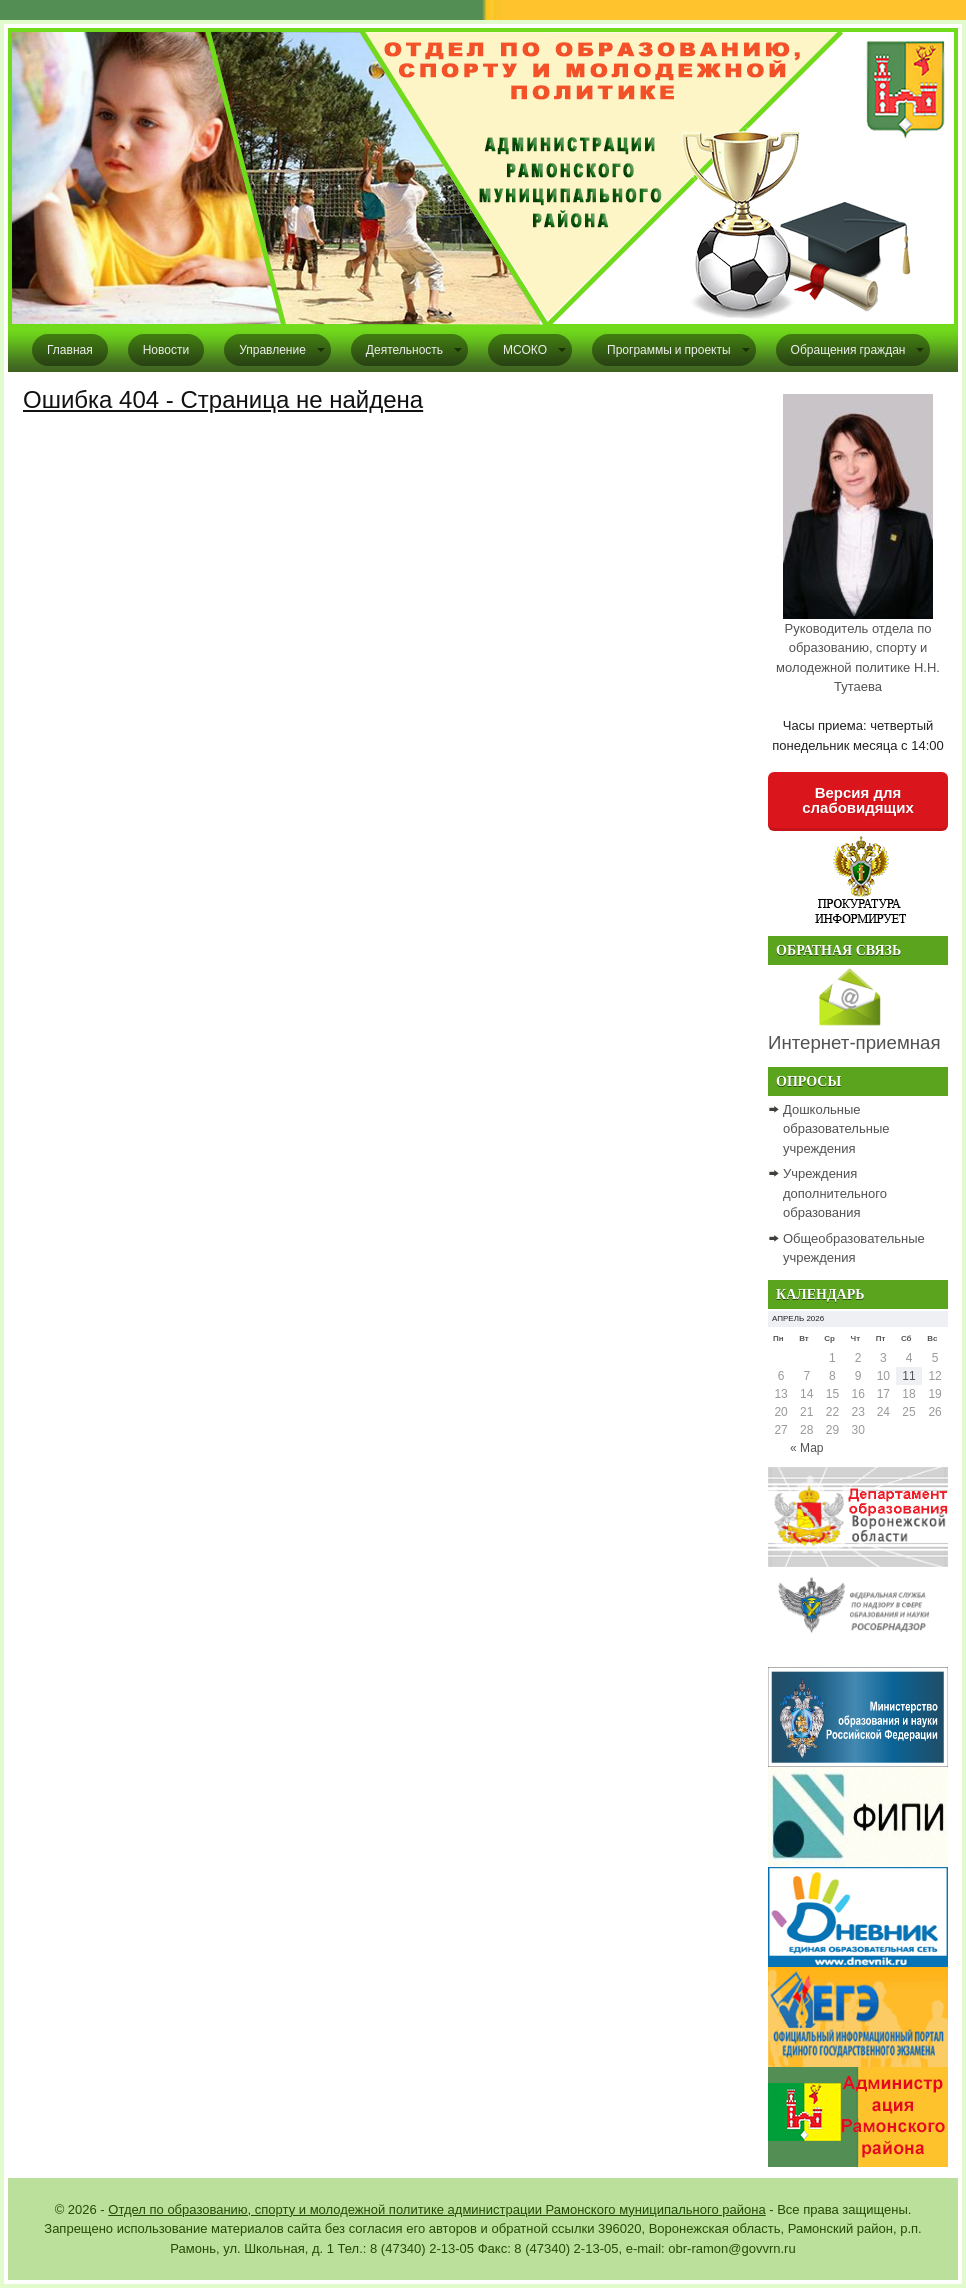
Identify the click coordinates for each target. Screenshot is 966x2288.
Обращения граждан (848, 350)
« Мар (807, 1448)
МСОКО (525, 350)
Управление (272, 350)
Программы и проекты (669, 350)
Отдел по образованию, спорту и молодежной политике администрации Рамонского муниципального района (436, 2209)
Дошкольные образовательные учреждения (836, 1129)
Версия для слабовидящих (858, 800)
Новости (166, 350)
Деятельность (404, 350)
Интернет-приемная (854, 1042)
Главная (70, 350)
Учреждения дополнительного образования (835, 1193)
